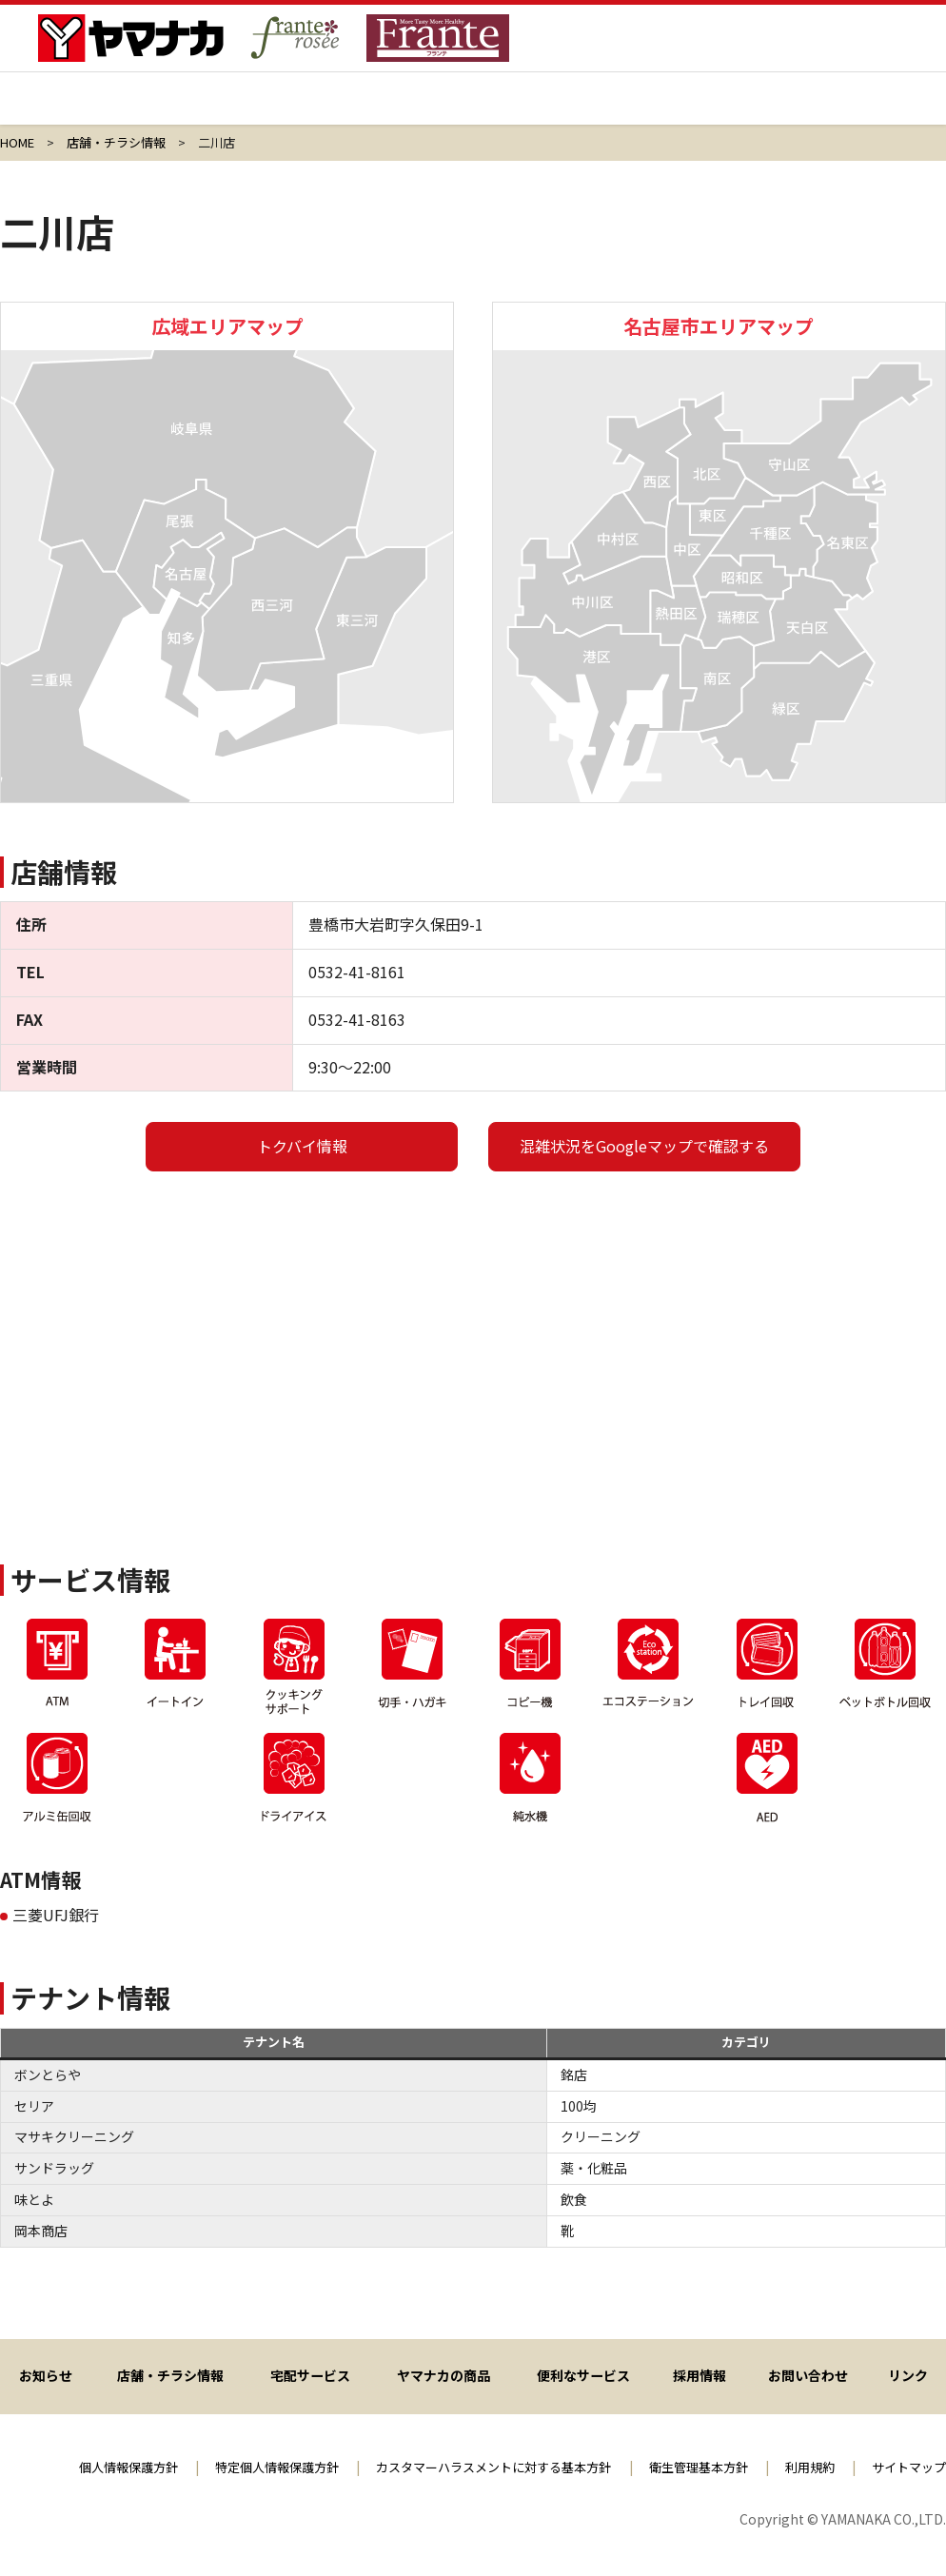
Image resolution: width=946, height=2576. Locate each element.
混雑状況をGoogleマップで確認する (644, 1145)
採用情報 (710, 109)
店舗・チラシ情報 (236, 109)
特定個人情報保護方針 (237, 2466)
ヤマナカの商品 (552, 109)
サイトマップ (906, 2466)
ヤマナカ (79, 109)
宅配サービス (394, 109)
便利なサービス (585, 2374)
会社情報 (867, 109)
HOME (17, 142)
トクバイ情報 (302, 1145)
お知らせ (45, 2374)
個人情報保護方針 (80, 2466)
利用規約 (802, 2466)
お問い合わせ (809, 2374)
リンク (909, 2374)
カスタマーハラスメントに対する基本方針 (467, 2466)
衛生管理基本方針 (685, 2466)
